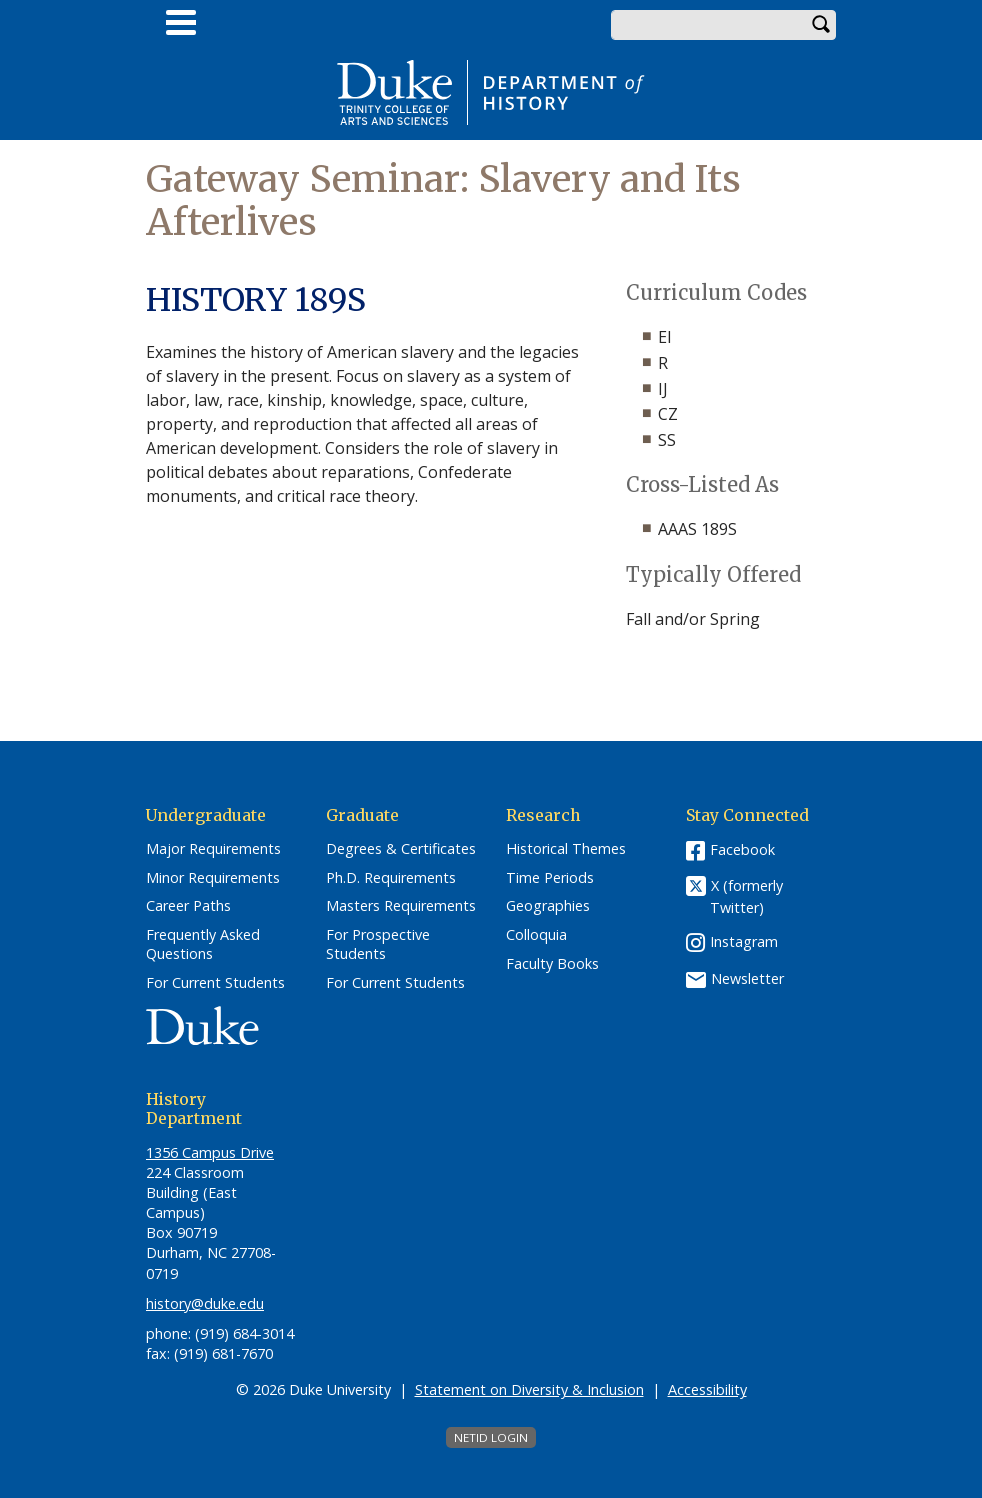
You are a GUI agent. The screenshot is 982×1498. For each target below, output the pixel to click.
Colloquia (536, 935)
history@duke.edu (205, 1303)
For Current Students (215, 983)
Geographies (548, 906)
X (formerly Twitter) (746, 896)
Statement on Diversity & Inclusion (529, 1389)
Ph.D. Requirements (391, 878)
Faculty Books (552, 964)
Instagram (744, 941)
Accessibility (707, 1389)
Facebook (742, 849)
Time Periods (550, 878)
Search (821, 25)
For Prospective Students (378, 944)
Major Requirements (213, 849)
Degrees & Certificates (401, 849)
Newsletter (747, 978)
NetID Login (491, 1437)
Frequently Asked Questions (203, 944)
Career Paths (188, 906)
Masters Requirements (401, 906)
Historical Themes (566, 849)
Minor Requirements (213, 878)
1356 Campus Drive (210, 1152)
